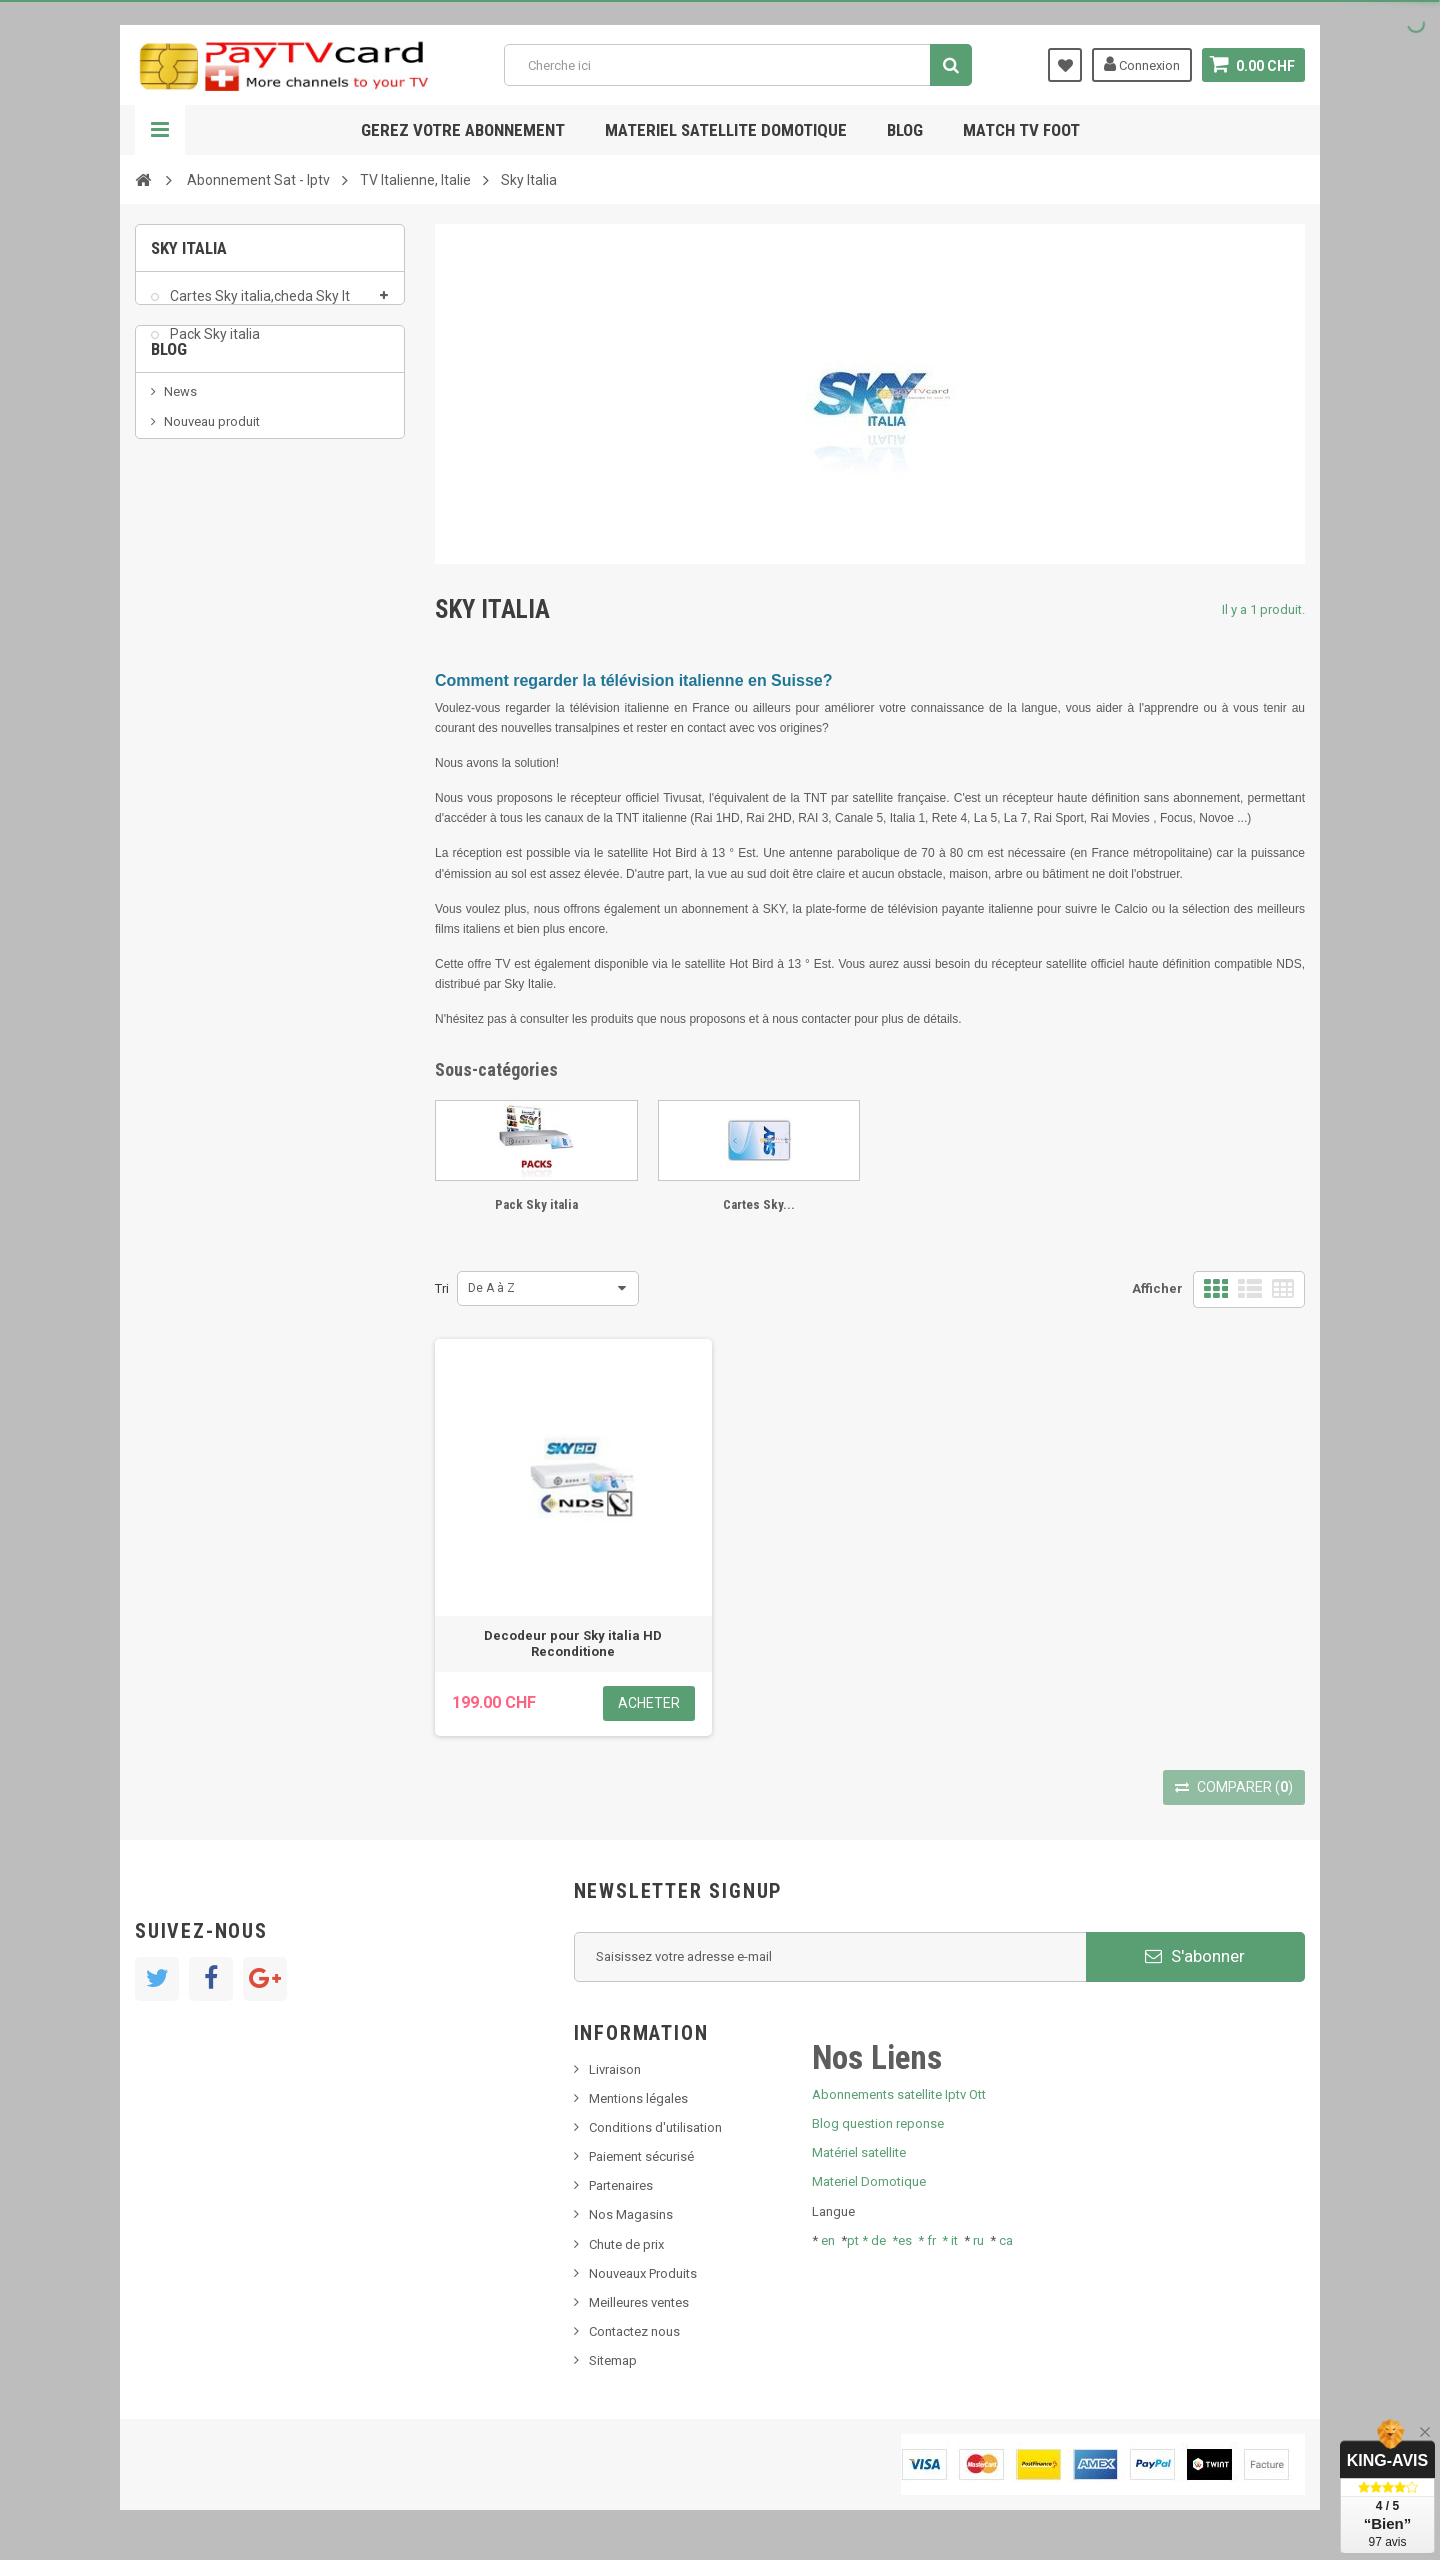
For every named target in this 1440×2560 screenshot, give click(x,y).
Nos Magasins (631, 2214)
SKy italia (190, 537)
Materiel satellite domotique (726, 130)
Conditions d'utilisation (655, 2127)
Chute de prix (626, 2244)
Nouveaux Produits (643, 2273)
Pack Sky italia (213, 344)
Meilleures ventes (639, 2302)
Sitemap (613, 2360)
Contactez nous (634, 2331)
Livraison (615, 2069)
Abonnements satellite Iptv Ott (899, 2094)
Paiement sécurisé (641, 2156)
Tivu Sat (186, 597)
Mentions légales (638, 2098)
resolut (184, 627)
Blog (905, 130)
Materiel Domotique (869, 2181)
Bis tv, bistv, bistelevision (235, 567)
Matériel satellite (859, 2152)
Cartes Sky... (759, 1204)
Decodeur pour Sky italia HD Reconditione (573, 1643)
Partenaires (621, 2185)
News (180, 476)
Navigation (160, 130)
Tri (442, 1288)
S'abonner (1195, 1956)
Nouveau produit (212, 507)
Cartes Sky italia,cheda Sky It (258, 306)
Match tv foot (1021, 130)
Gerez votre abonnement (463, 130)
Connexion (1142, 64)
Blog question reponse (878, 2123)
